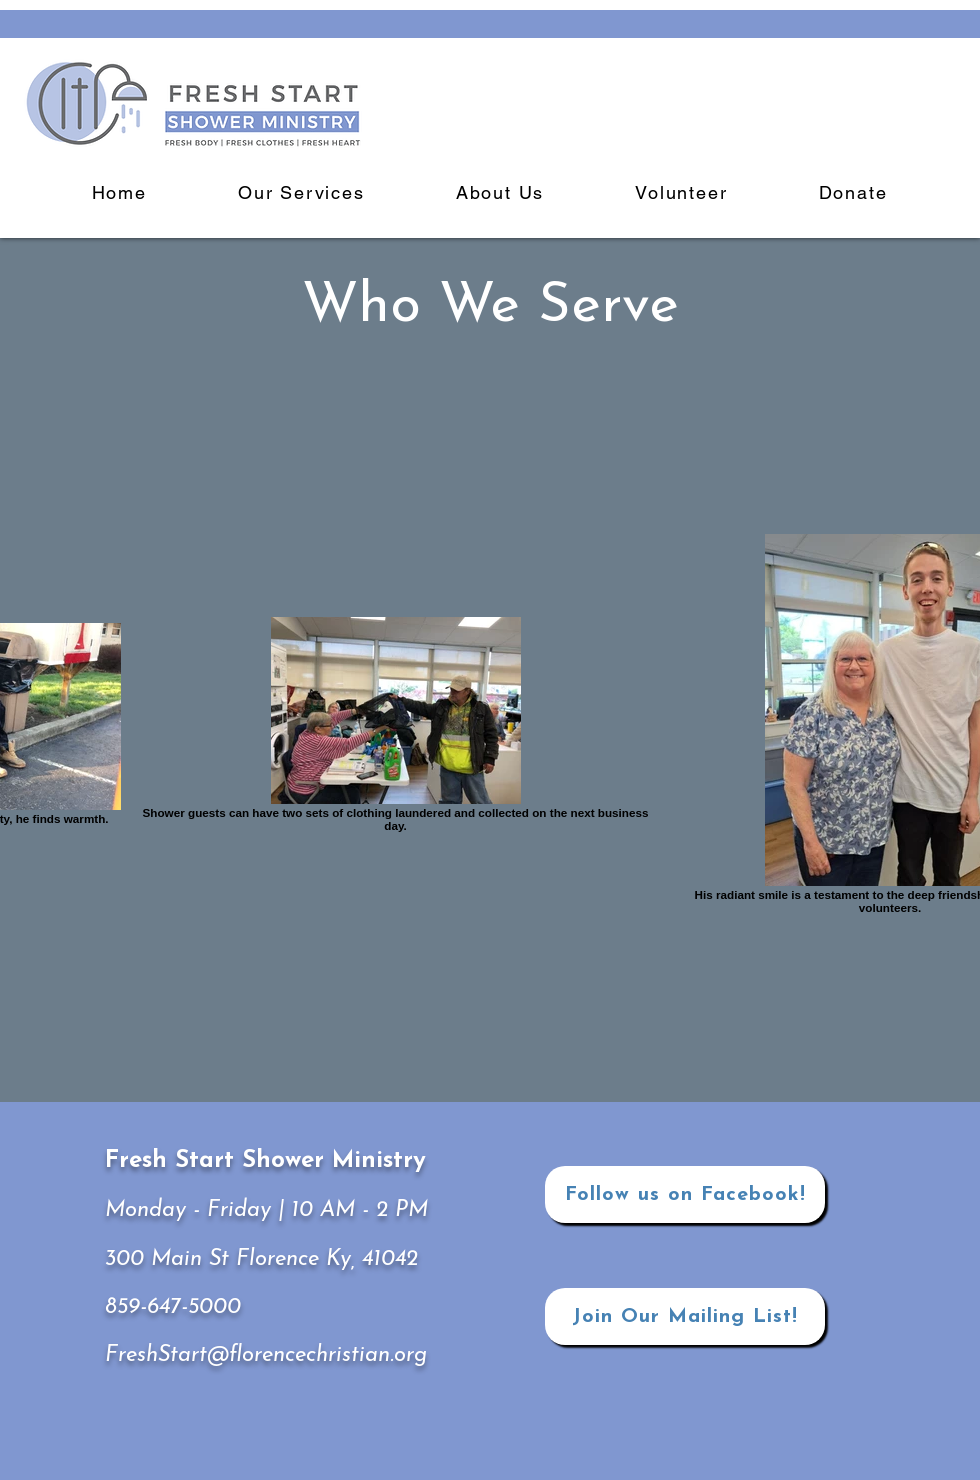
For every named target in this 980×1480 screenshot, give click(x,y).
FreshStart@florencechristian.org (266, 1355)
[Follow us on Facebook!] (685, 1194)
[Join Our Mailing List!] (685, 1316)
